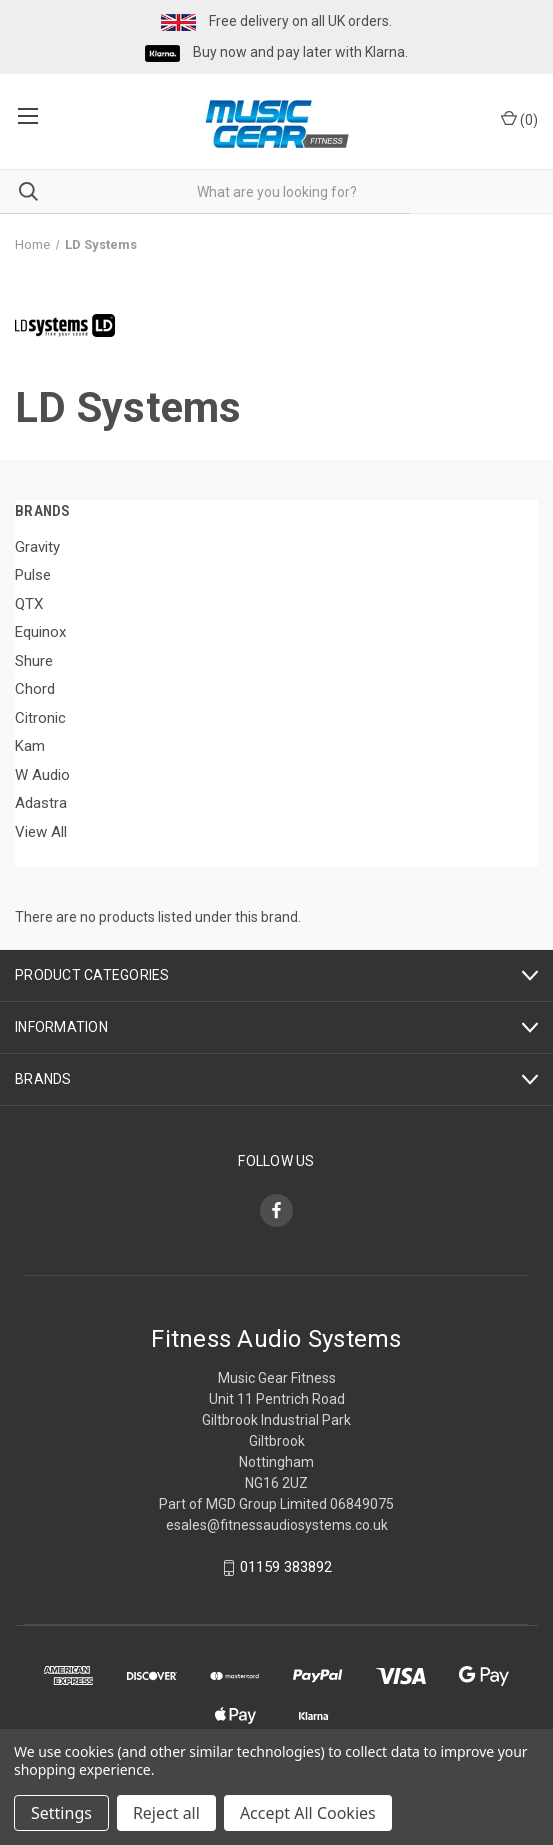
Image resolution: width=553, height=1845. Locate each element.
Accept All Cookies (308, 1813)
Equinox (40, 632)
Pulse (33, 575)
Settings (61, 1813)
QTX (29, 604)
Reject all (166, 1813)
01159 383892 (286, 1568)
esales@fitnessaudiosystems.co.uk (277, 1525)
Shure (34, 661)
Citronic (40, 718)
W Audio (42, 775)
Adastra (41, 803)
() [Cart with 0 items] (519, 119)
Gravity (37, 547)
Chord (35, 689)
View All (41, 832)
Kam (30, 746)
